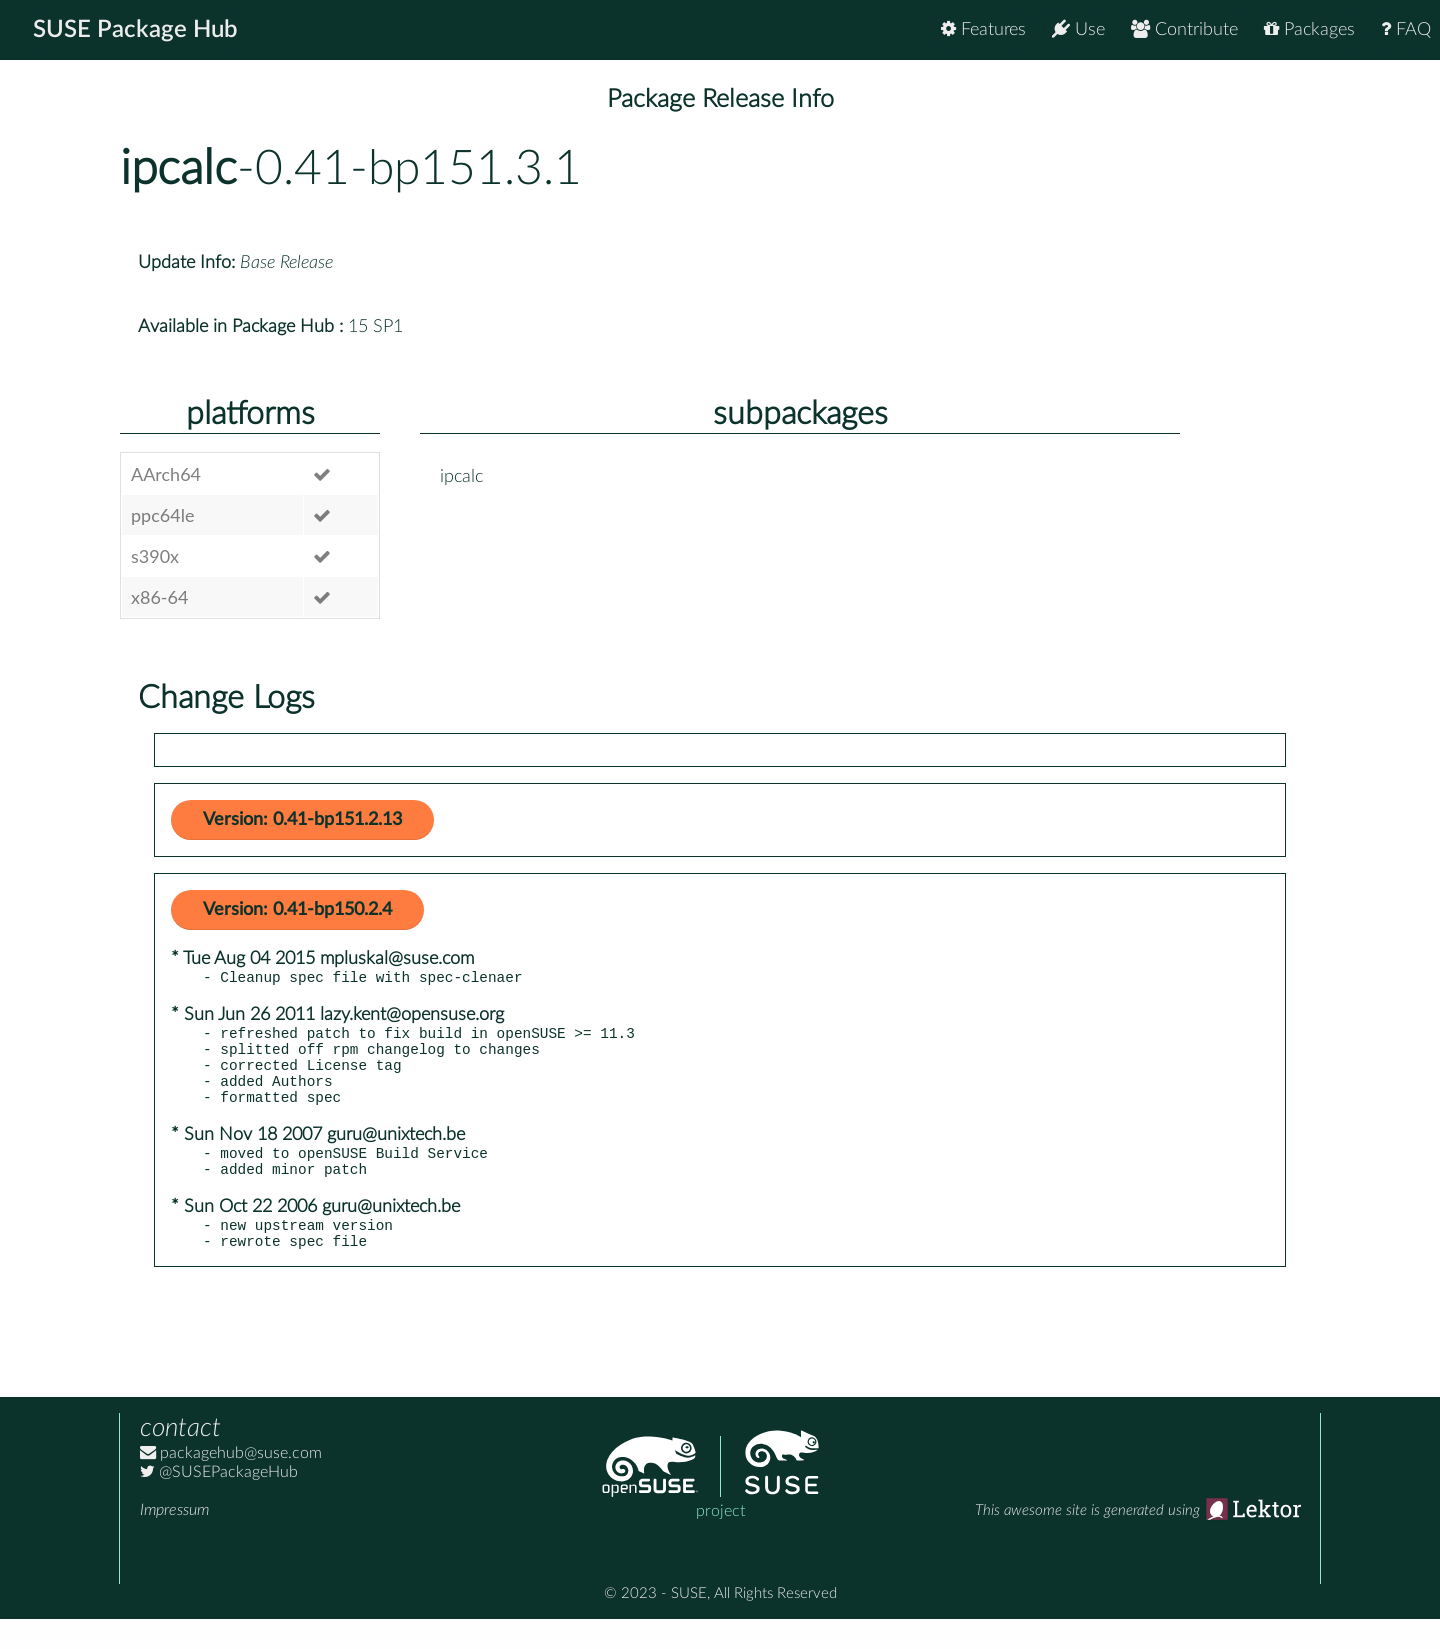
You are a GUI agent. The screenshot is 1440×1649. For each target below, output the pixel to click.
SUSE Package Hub (135, 30)
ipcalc (178, 169)
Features (983, 29)
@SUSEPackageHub (219, 1502)
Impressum (174, 1540)
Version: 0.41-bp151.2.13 (302, 820)
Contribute (1184, 29)
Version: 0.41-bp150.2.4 (297, 910)
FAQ (1406, 29)
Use (1078, 29)
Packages (1309, 29)
